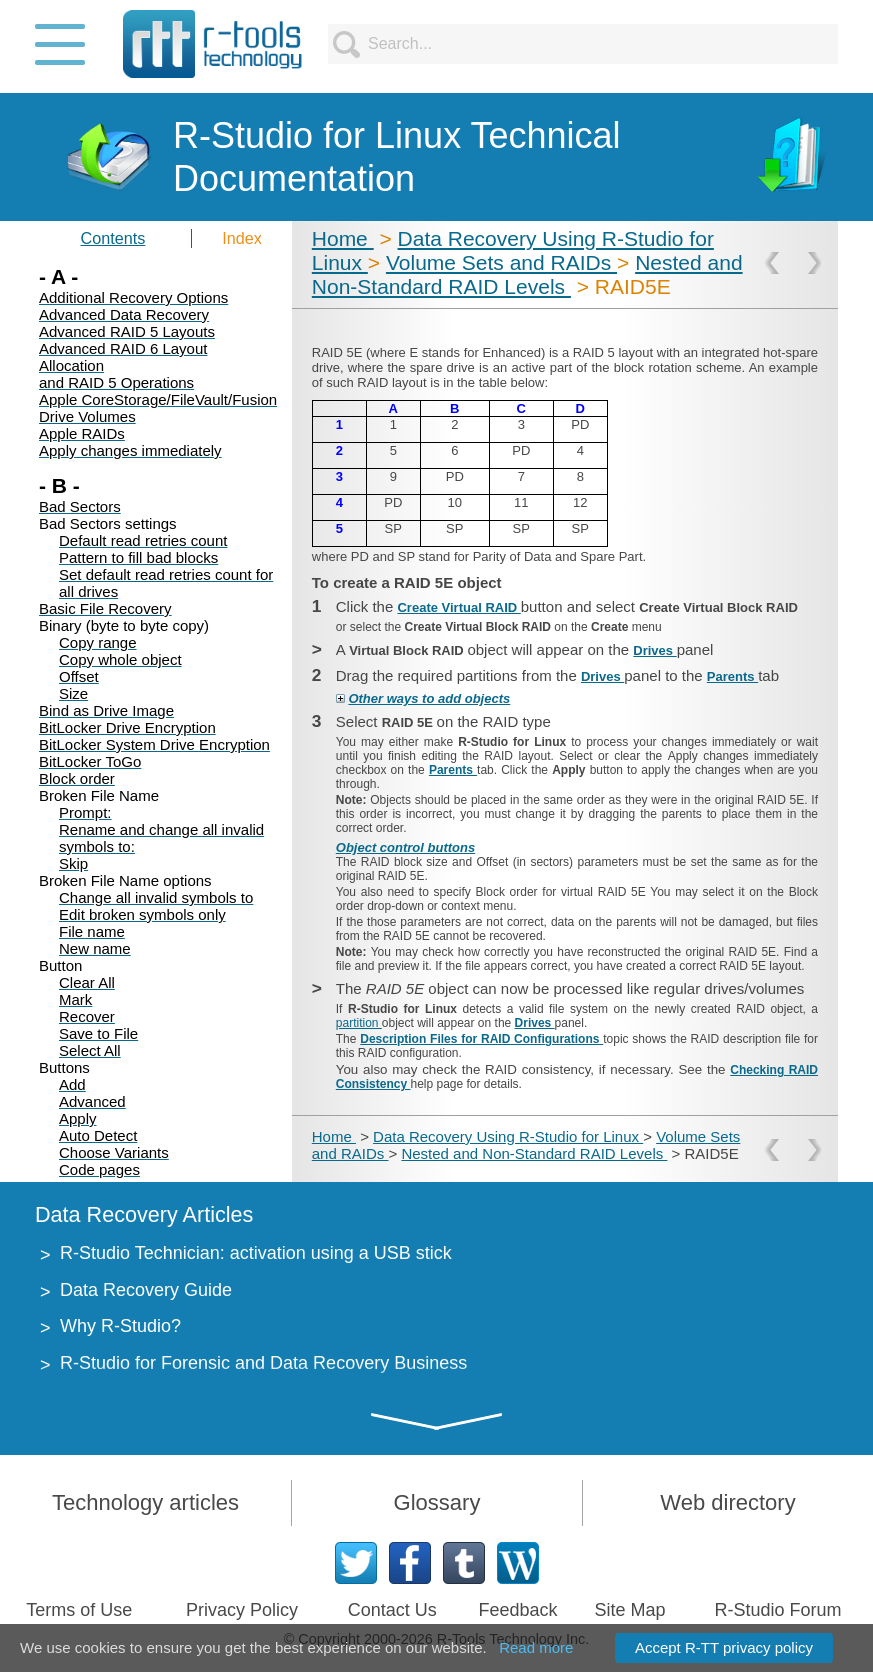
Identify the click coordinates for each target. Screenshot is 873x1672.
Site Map (630, 1610)
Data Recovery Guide (146, 1290)
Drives (654, 650)
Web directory (727, 1502)
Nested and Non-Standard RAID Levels (527, 274)
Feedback (517, 1610)
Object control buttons (405, 847)
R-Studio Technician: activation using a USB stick (256, 1253)
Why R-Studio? (120, 1326)
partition (359, 1023)
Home (343, 238)
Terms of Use (79, 1610)
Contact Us (392, 1610)
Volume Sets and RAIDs (501, 262)
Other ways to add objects (429, 698)
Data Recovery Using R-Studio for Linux (508, 1136)
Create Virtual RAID (458, 607)
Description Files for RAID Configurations (481, 1039)
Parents (732, 676)
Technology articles (145, 1502)
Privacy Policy (242, 1610)
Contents (113, 238)
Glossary (437, 1502)
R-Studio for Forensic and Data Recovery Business (263, 1363)
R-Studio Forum (778, 1610)
